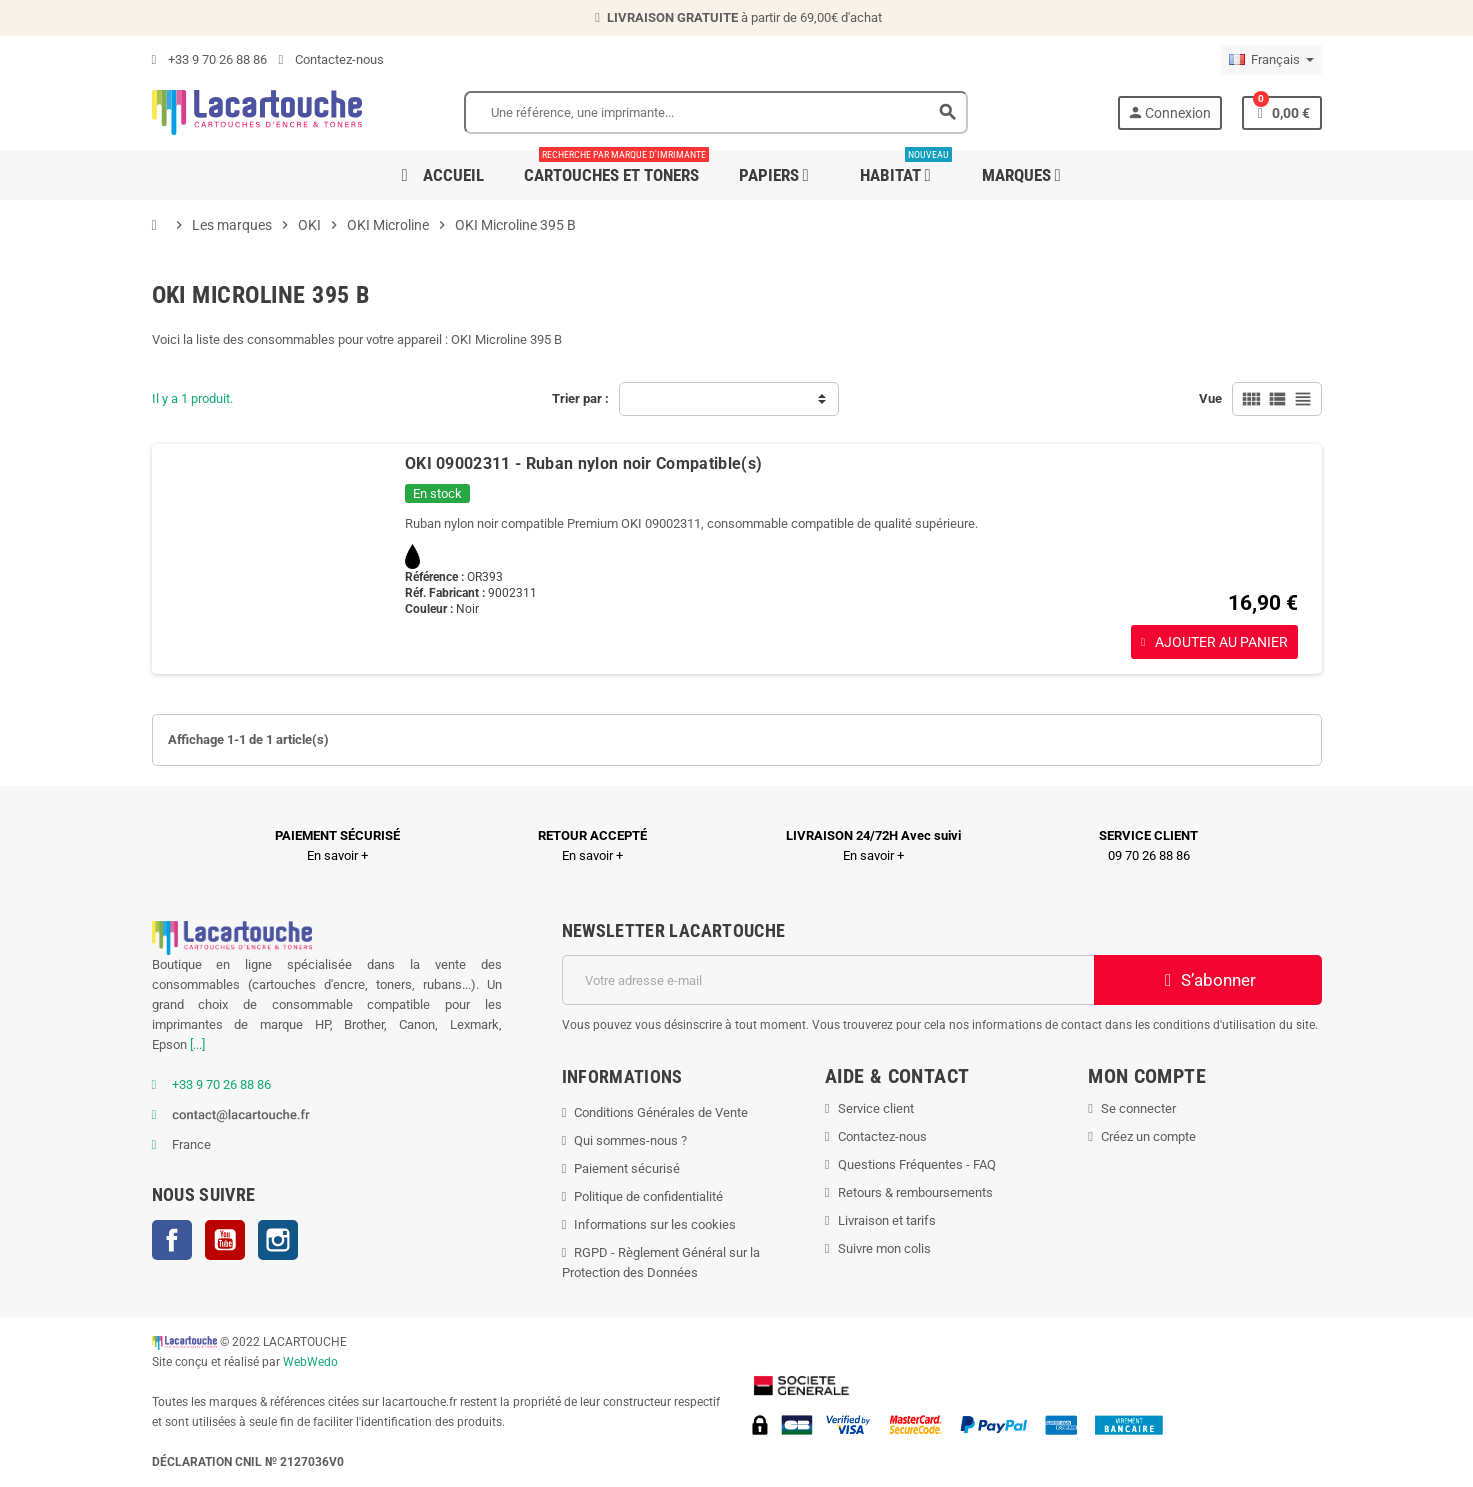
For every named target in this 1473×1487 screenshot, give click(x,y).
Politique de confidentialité (648, 1196)
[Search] (716, 112)
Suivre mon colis (884, 1248)
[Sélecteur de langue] (1271, 60)
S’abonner (1208, 980)
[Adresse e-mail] (828, 980)
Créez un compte (1148, 1136)
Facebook (172, 1240)
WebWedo (310, 1362)
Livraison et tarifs (887, 1220)
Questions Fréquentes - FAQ (917, 1164)
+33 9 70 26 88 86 (209, 59)
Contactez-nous (331, 59)
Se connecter (1138, 1108)
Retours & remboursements (915, 1192)
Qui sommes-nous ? (630, 1140)
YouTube (225, 1240)
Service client (876, 1108)
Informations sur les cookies (655, 1224)
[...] (197, 1044)
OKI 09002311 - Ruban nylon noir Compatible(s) (583, 463)
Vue (1210, 398)
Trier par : (580, 398)
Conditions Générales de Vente (661, 1112)
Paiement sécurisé (627, 1168)
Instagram (278, 1240)
